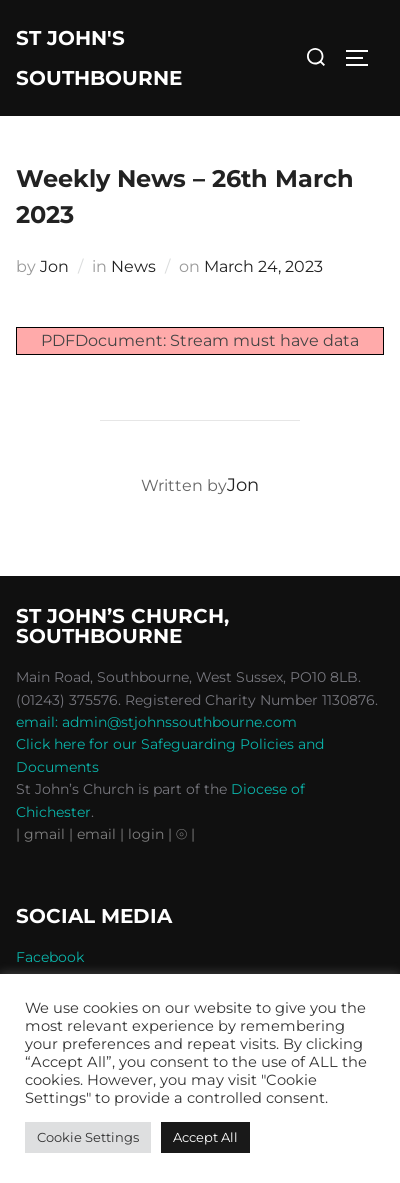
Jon (54, 266)
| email (94, 834)
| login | (146, 834)
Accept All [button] (205, 1137)
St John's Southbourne (99, 58)
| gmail (42, 834)
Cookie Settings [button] (88, 1137)
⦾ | (185, 834)
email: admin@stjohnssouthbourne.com (156, 722)
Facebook (50, 957)
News (133, 266)
